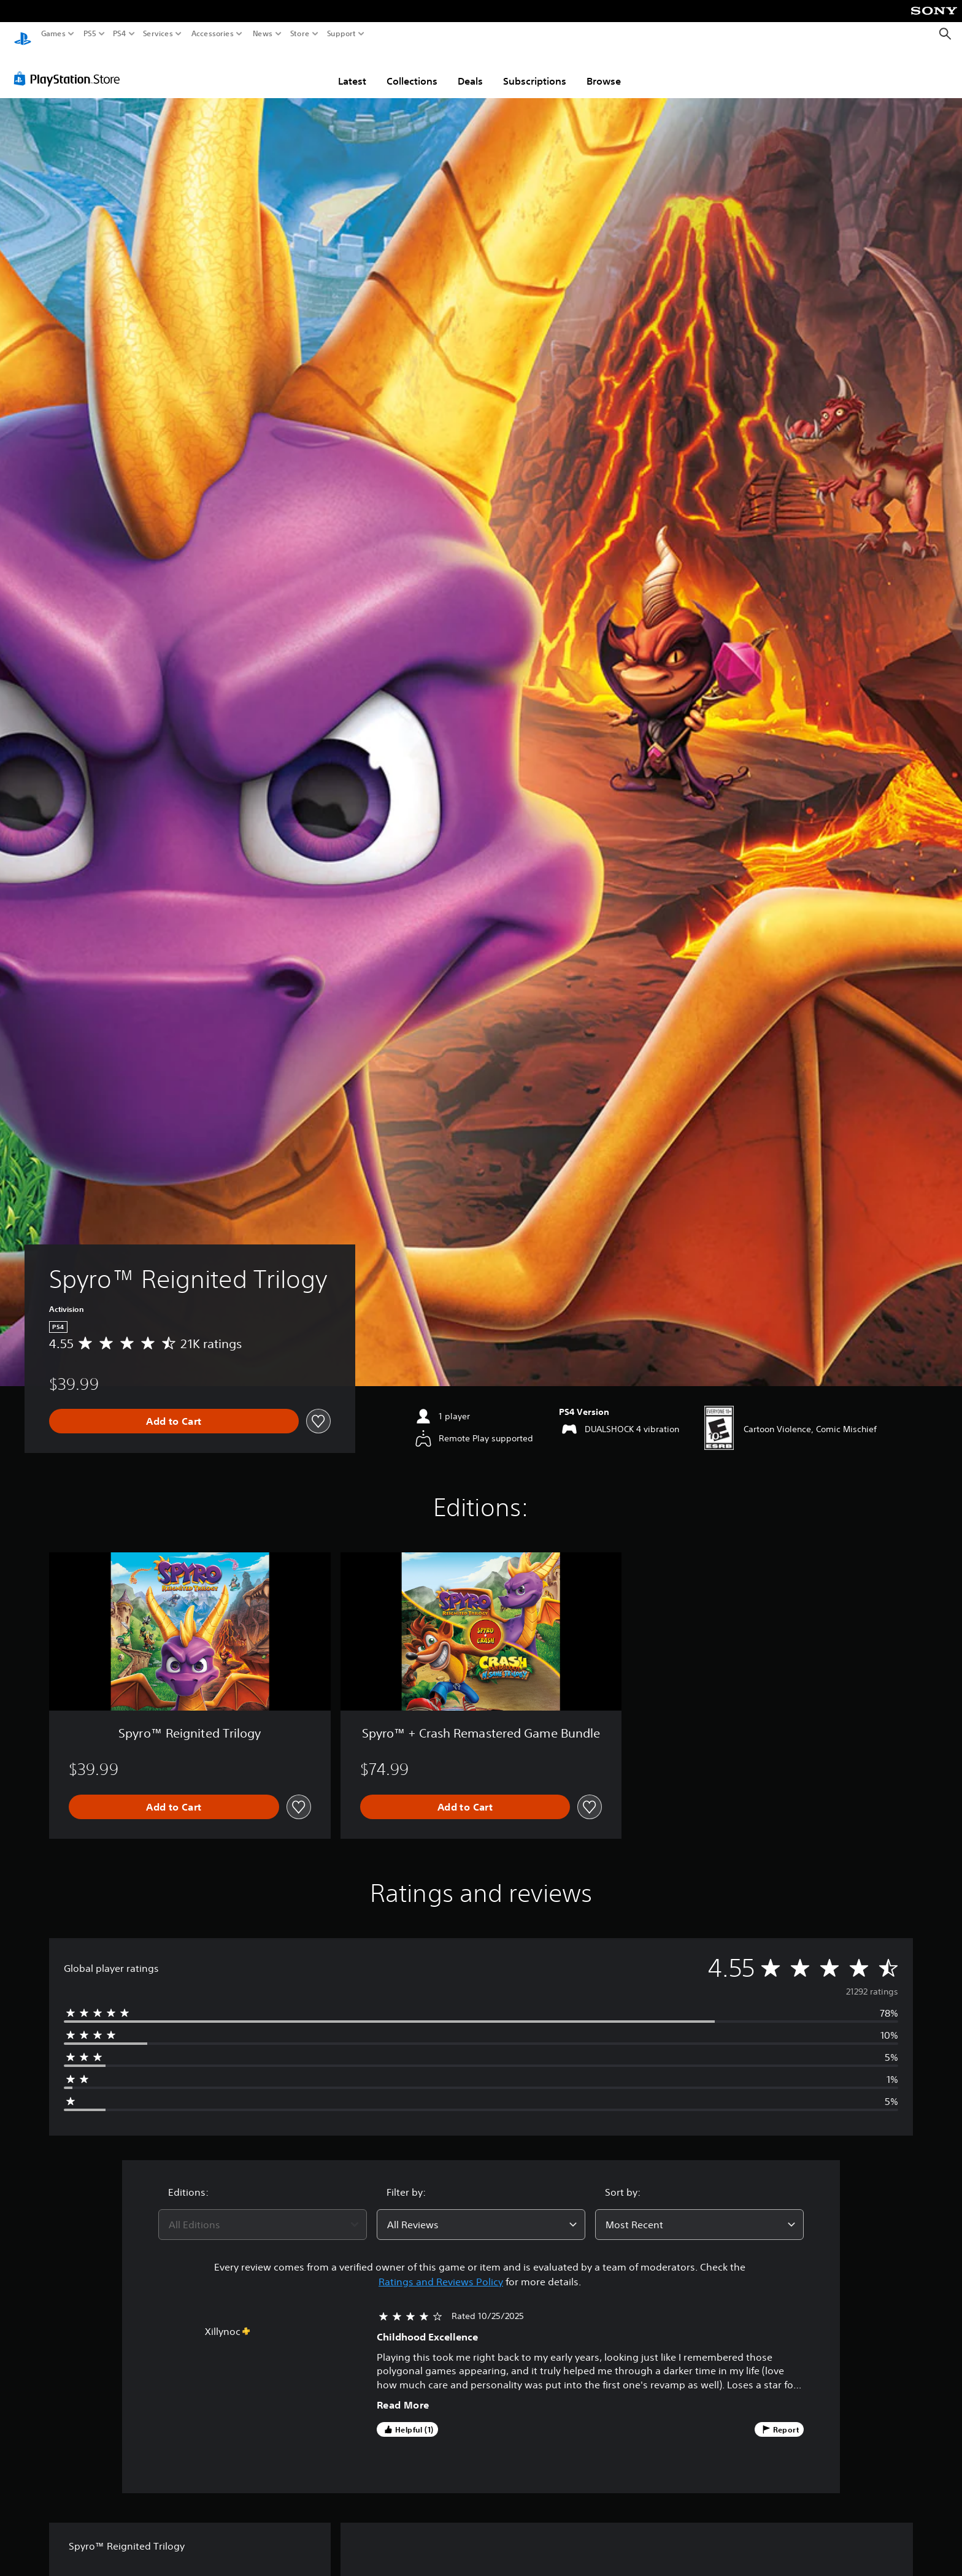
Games (53, 34)
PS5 (89, 34)
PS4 (119, 34)
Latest (352, 69)
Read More (403, 2393)
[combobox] (262, 2213)
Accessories (212, 34)
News (263, 34)
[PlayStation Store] (70, 67)
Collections (412, 69)
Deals (470, 69)
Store (299, 34)
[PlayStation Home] (22, 34)
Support (341, 34)
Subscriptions (534, 69)
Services (158, 34)
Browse (604, 69)
